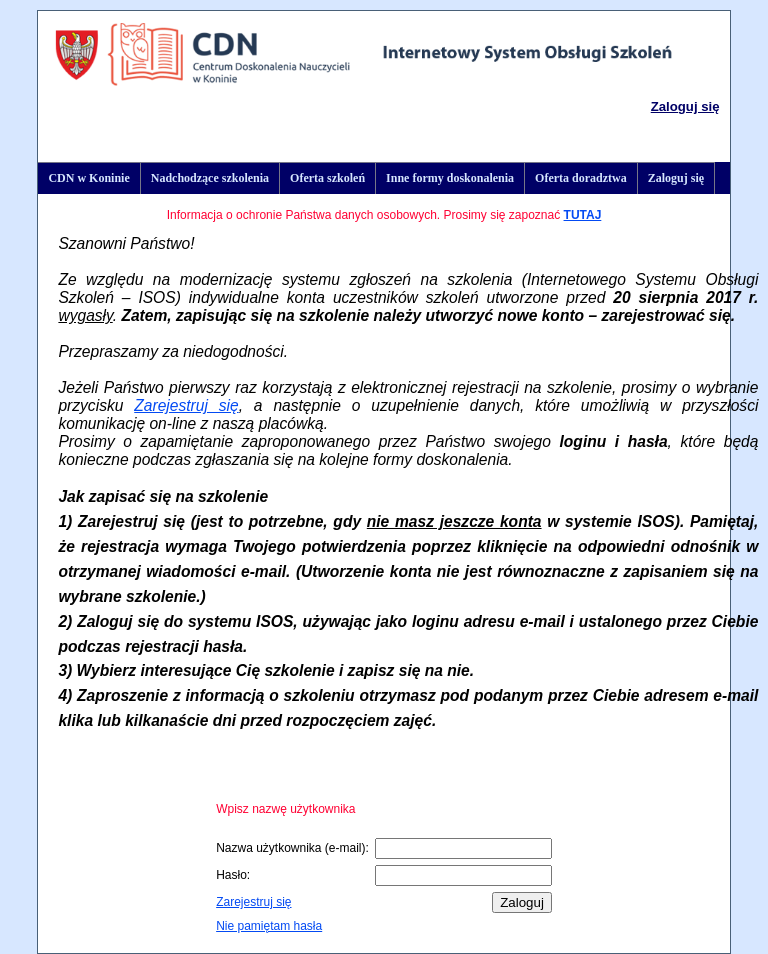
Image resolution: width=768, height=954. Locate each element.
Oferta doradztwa (581, 178)
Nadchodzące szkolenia (210, 178)
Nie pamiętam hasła (269, 926)
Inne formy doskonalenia (450, 178)
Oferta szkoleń (327, 178)
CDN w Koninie (88, 178)
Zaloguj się (685, 106)
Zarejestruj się (186, 405)
